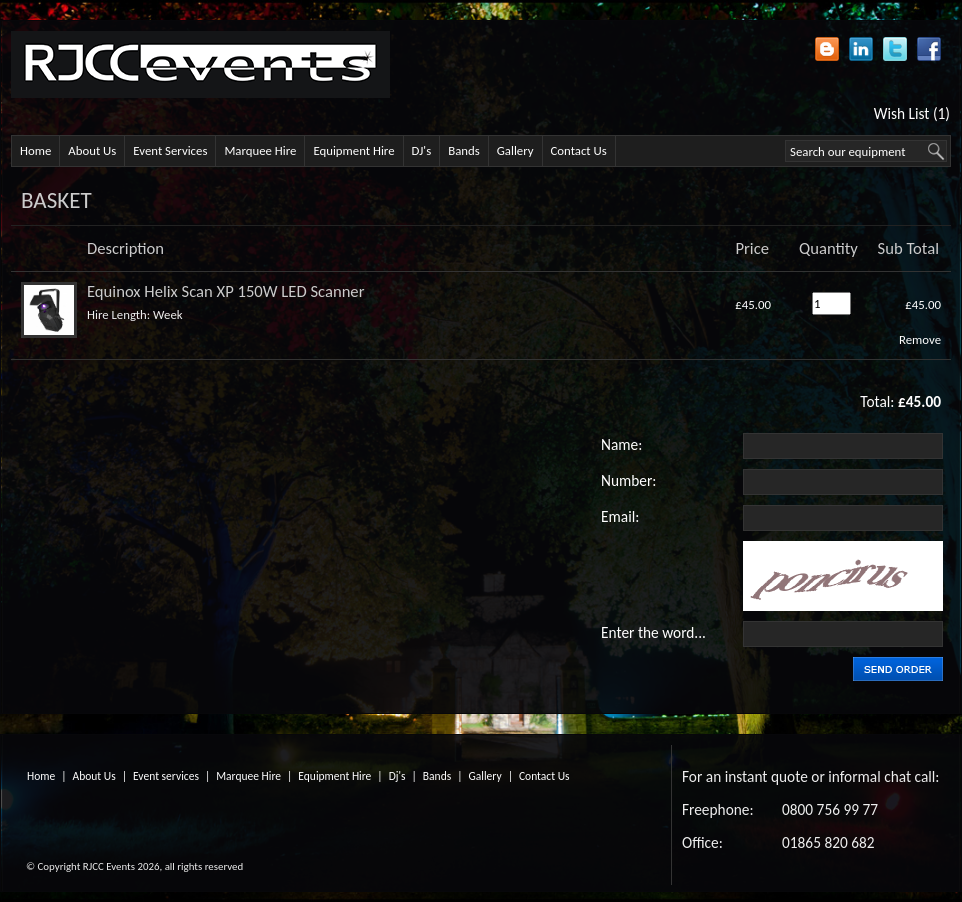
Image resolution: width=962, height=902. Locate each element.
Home (35, 150)
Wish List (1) (912, 113)
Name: (621, 444)
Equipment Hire (353, 150)
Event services (166, 776)
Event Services (170, 150)
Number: (628, 480)
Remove (920, 339)
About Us (92, 150)
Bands (464, 150)
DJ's (422, 150)
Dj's (397, 776)
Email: (620, 516)
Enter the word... (653, 632)
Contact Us (579, 150)
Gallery (515, 150)
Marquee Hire (260, 150)
